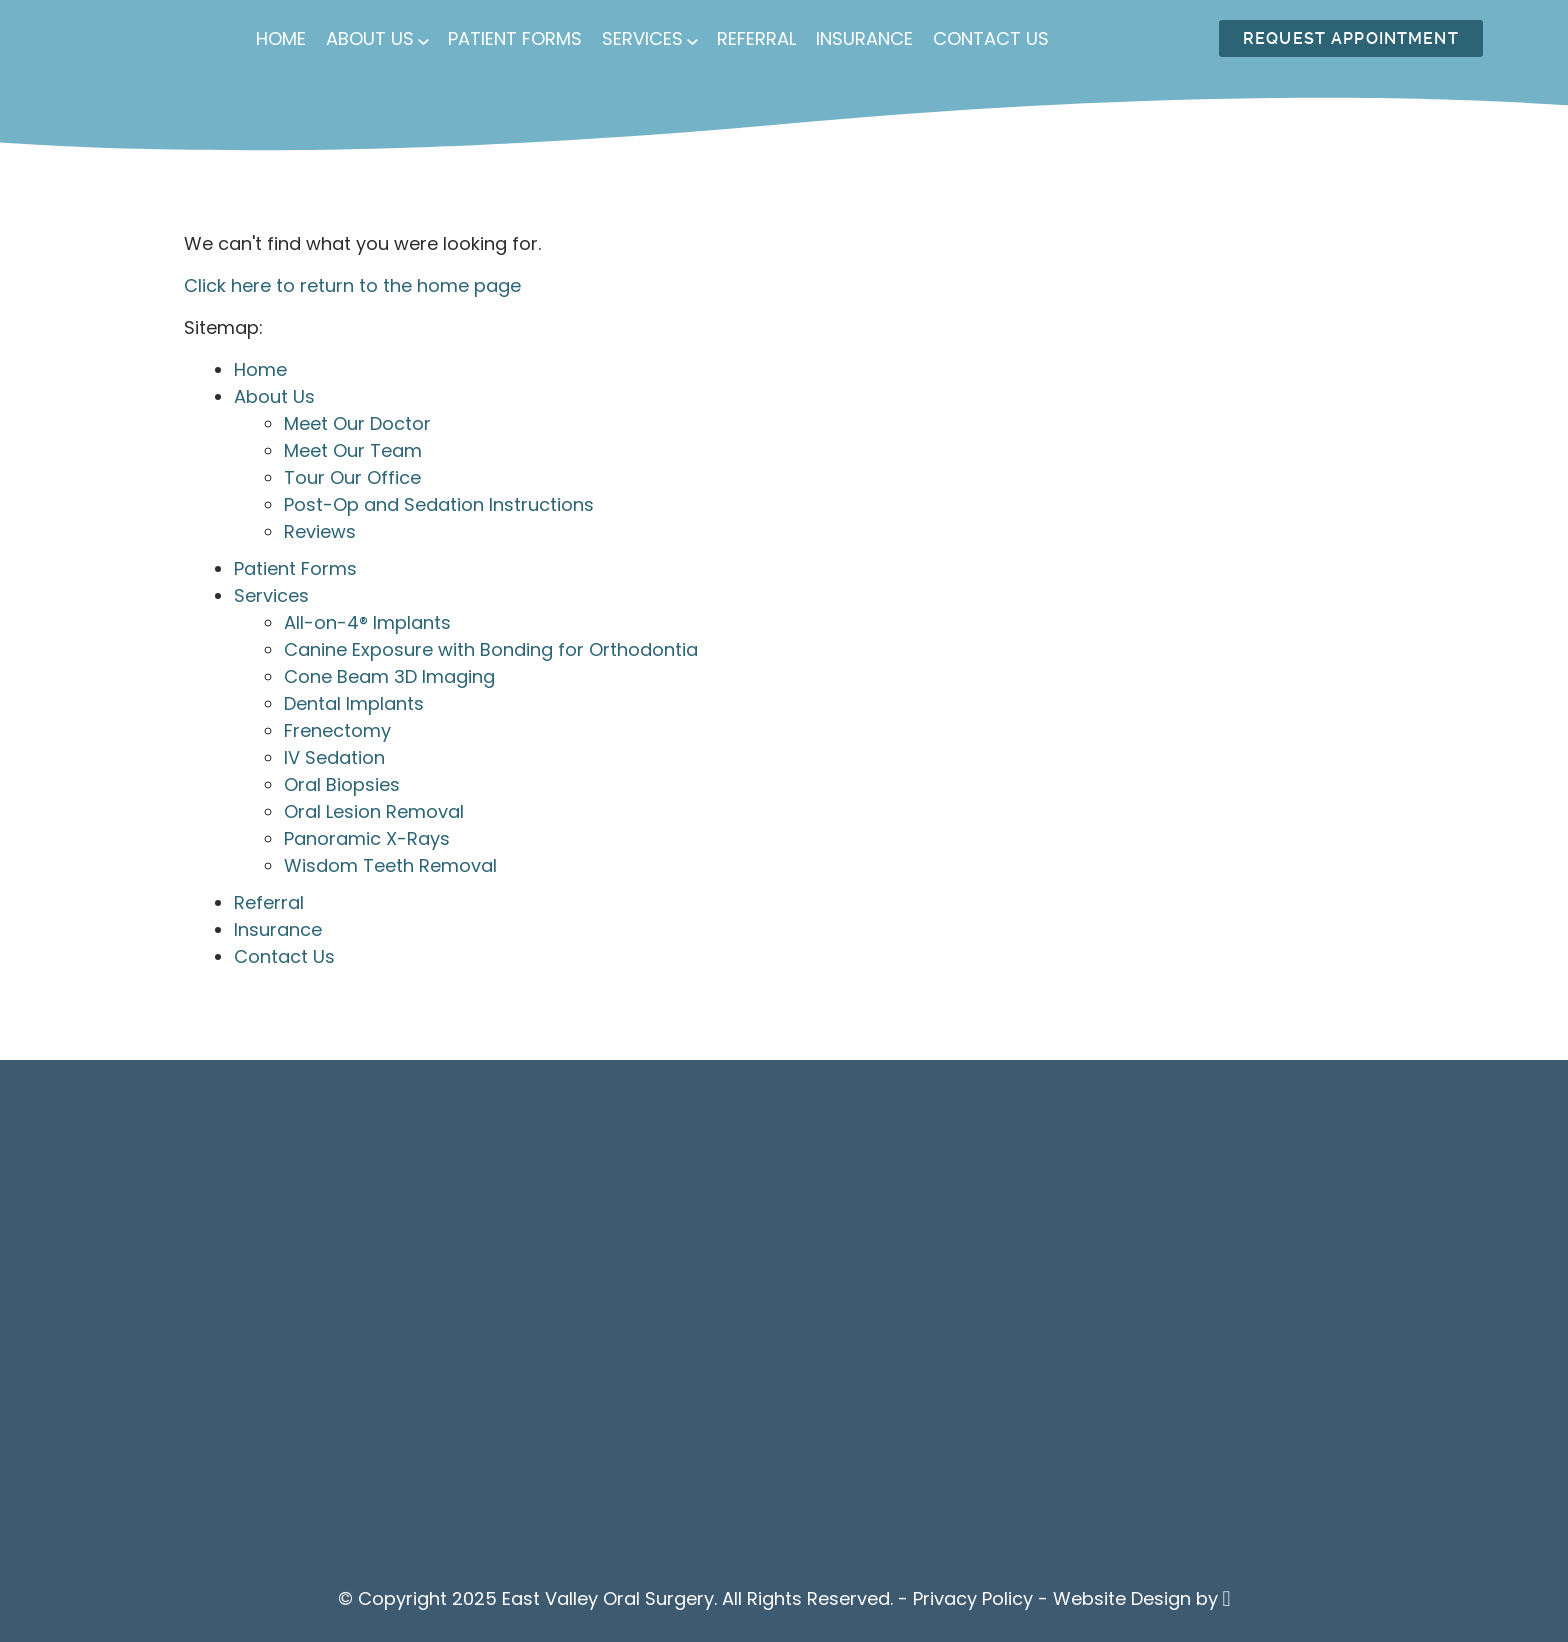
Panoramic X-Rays (367, 838)
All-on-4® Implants (367, 622)
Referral (756, 38)
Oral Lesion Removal (374, 811)
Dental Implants (354, 703)
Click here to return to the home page (352, 285)
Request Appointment (1351, 38)
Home (281, 38)
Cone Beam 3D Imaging (389, 676)
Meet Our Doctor (357, 423)
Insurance (864, 38)
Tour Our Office (352, 477)
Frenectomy (337, 730)
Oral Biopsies (342, 784)
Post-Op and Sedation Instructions (439, 504)
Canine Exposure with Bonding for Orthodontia (491, 649)
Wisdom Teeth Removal (390, 865)
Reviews (320, 531)
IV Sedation (334, 757)
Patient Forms (515, 38)
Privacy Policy (973, 1598)
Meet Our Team (353, 450)
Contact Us (991, 38)
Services (642, 38)
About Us (370, 38)
